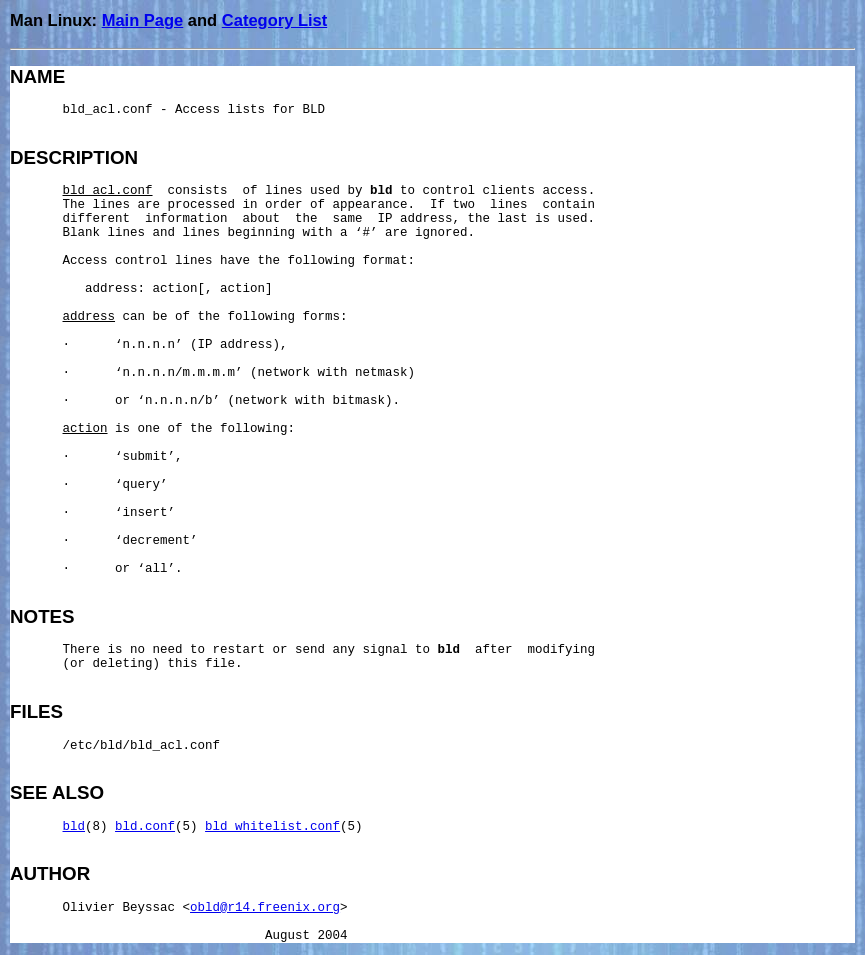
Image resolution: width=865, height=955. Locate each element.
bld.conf (145, 827)
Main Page (143, 20)
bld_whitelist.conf (272, 827)
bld (74, 827)
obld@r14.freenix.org (265, 908)
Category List (274, 20)
